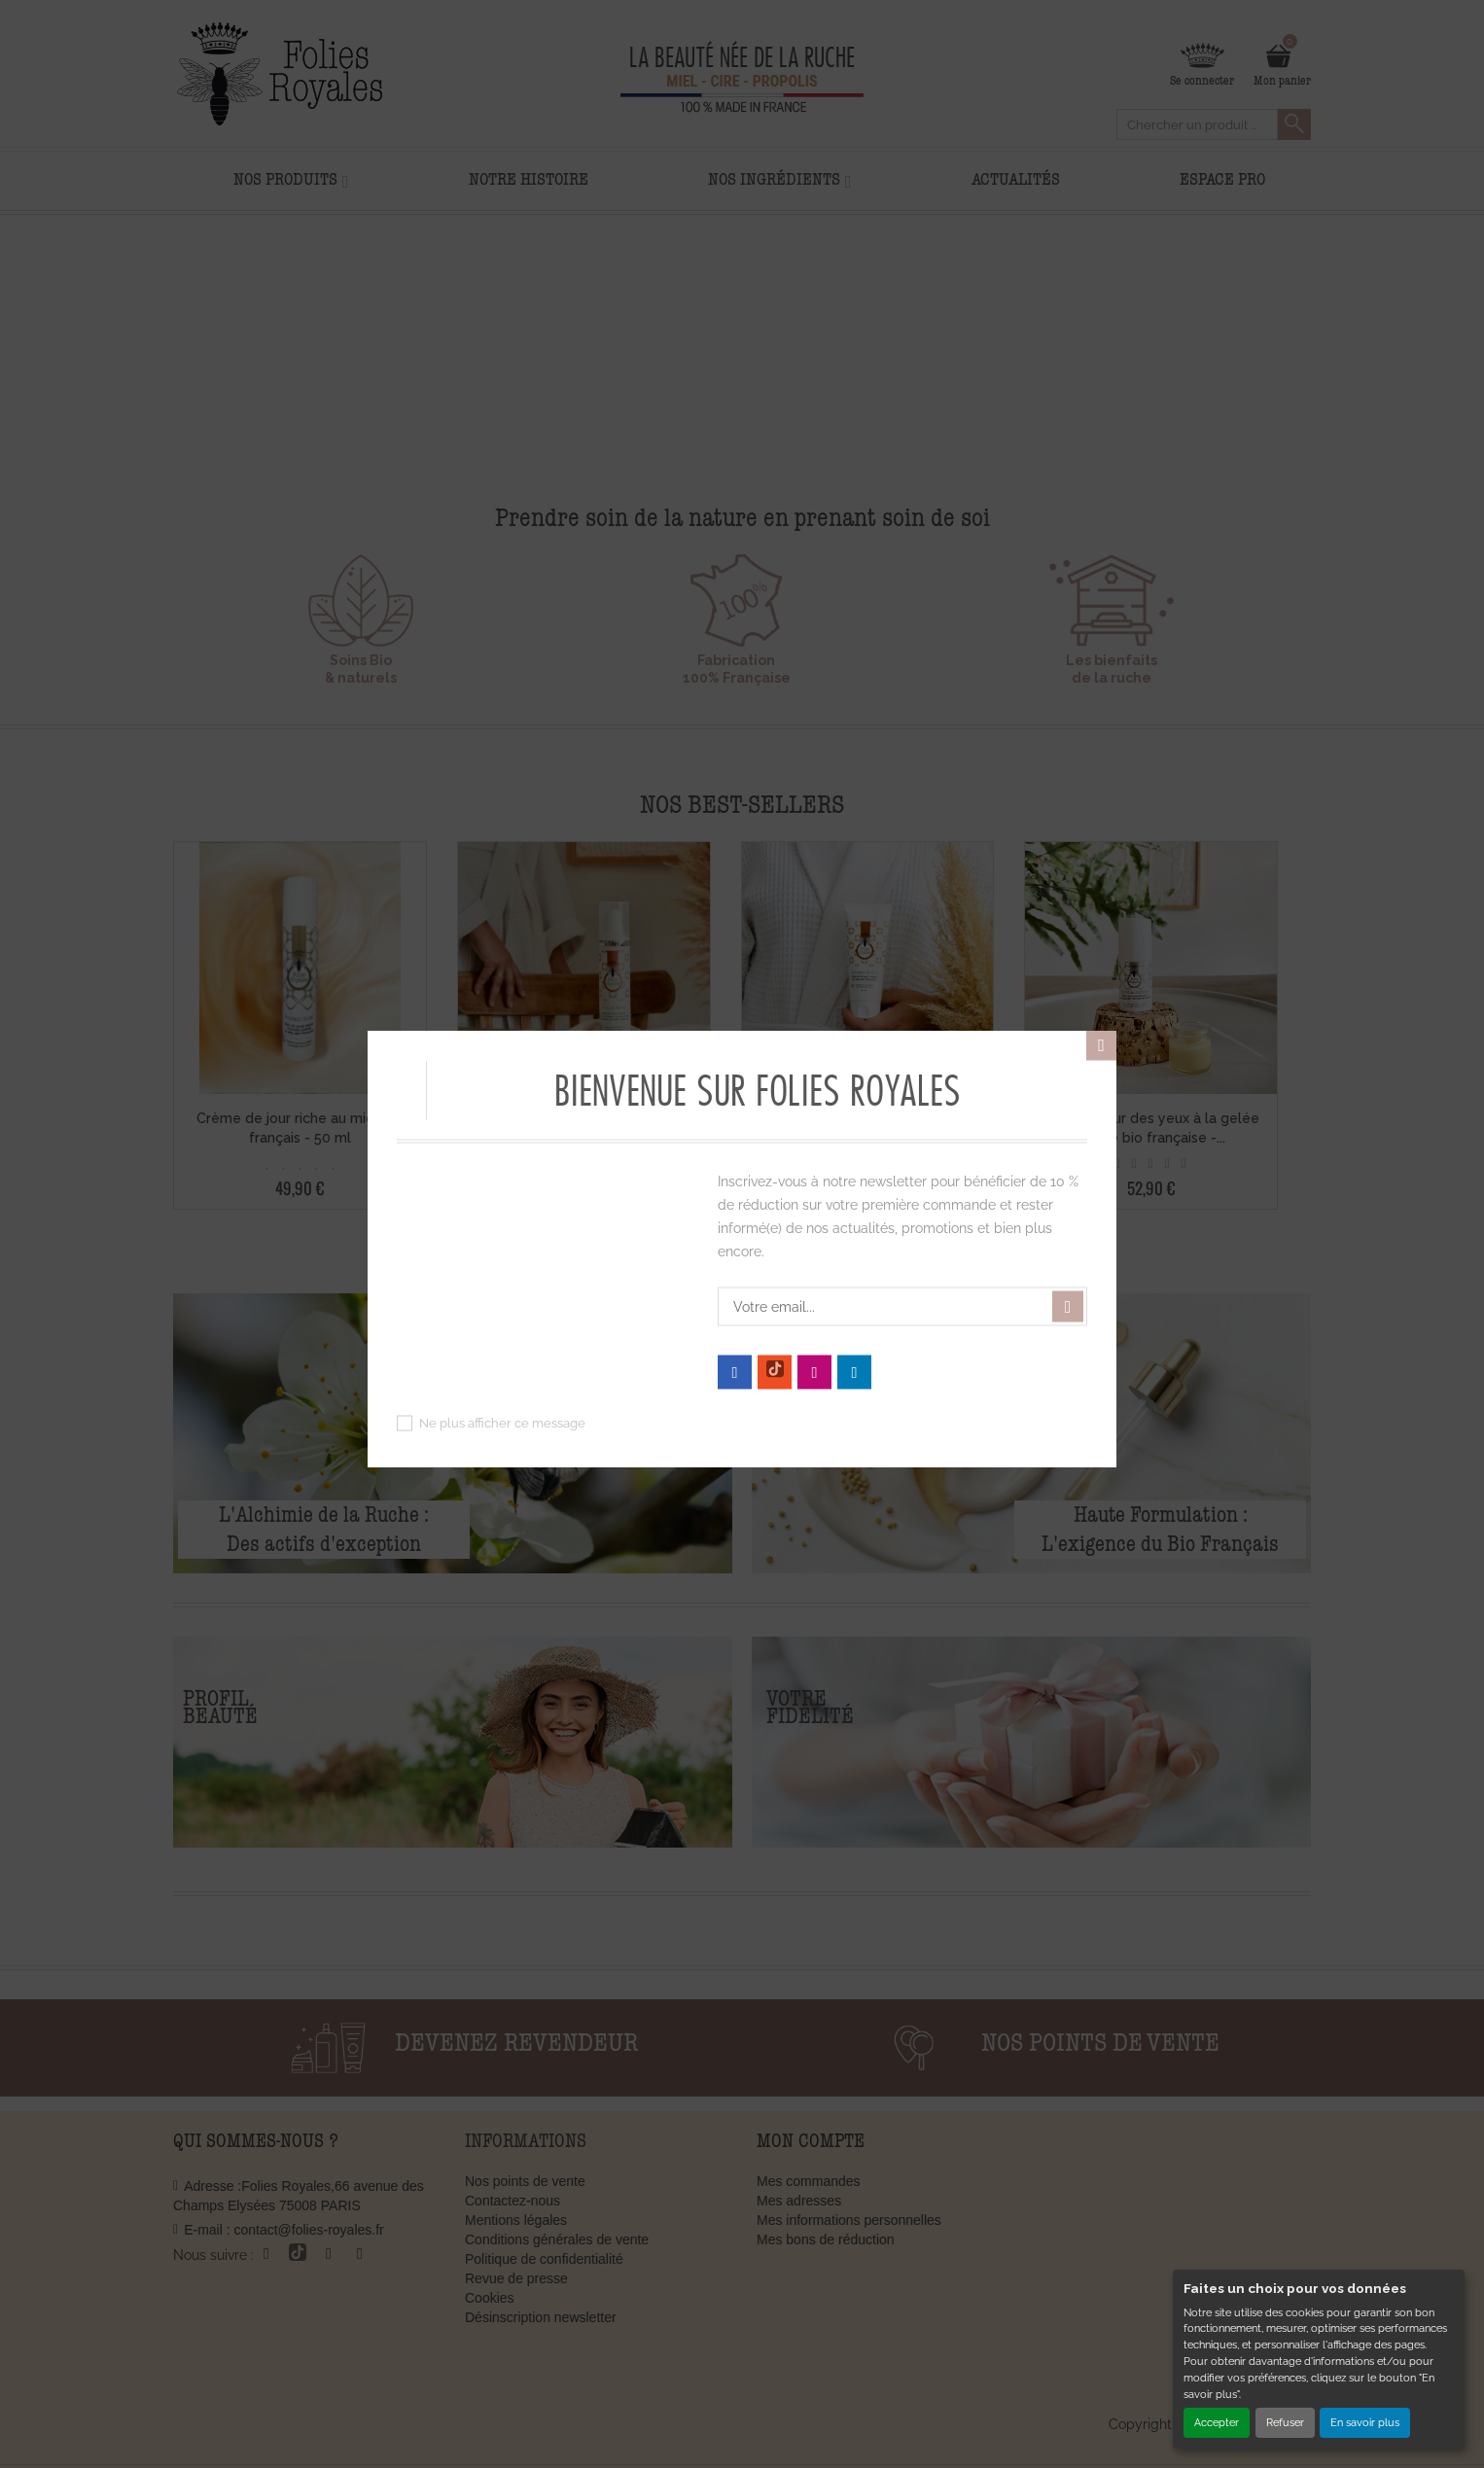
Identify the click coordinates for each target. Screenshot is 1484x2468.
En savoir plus (1364, 2422)
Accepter (1216, 2422)
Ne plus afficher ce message (502, 1423)
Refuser (1285, 2422)
